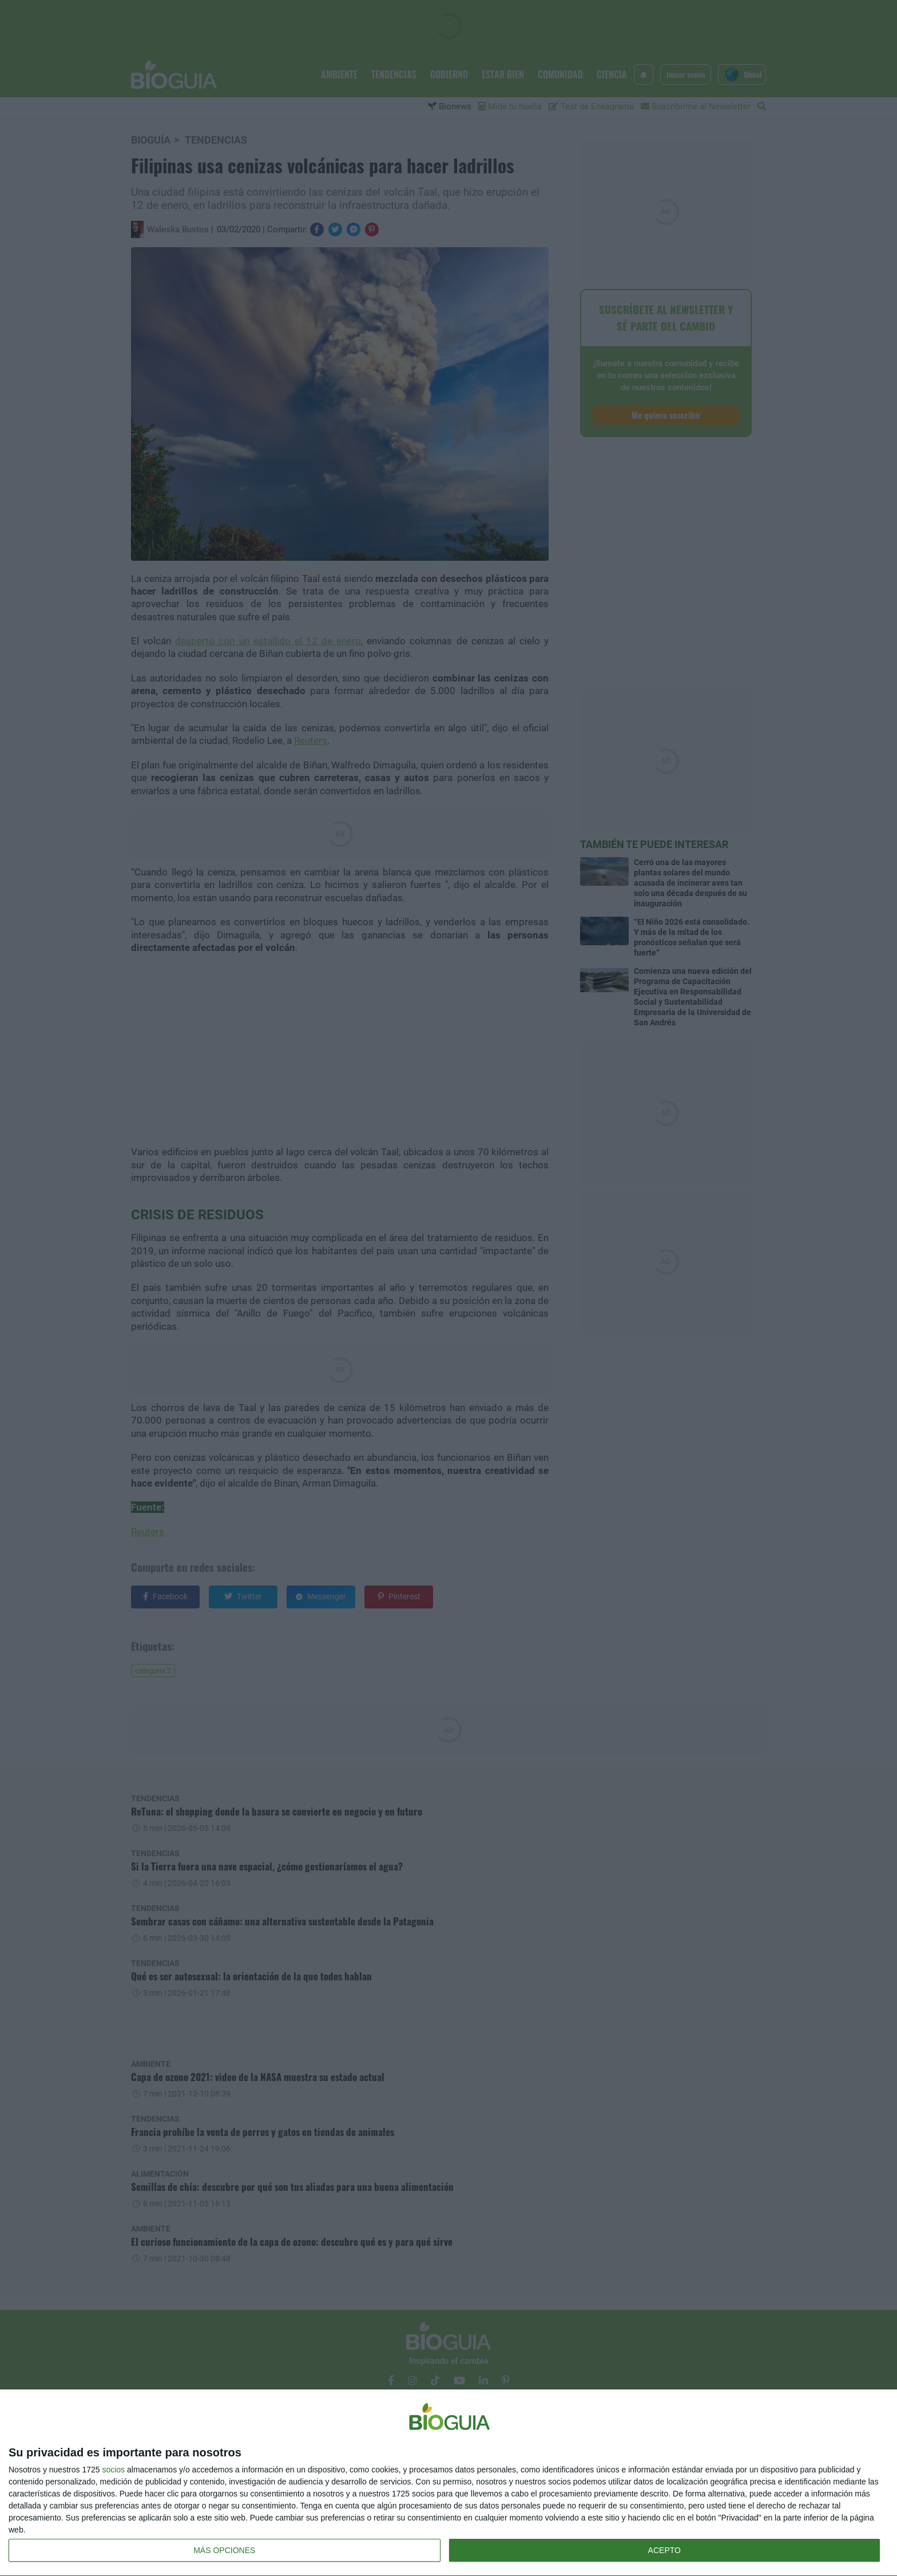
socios (113, 2470)
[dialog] (448, 2483)
